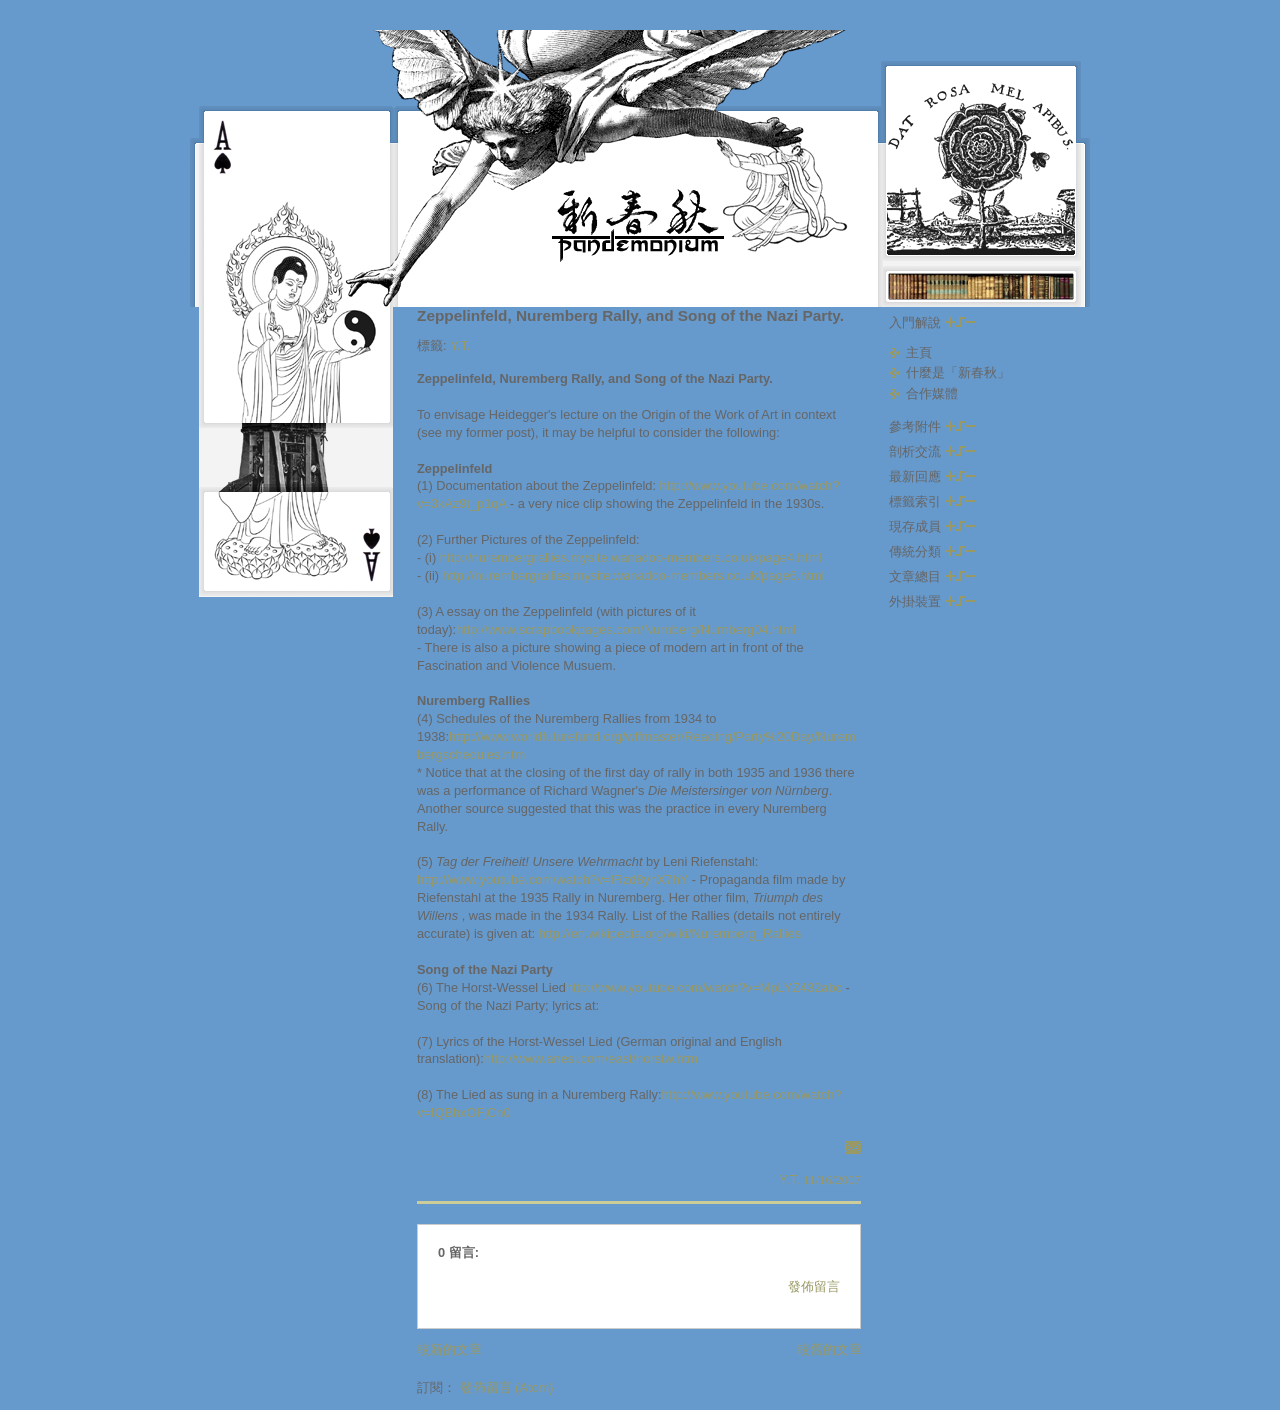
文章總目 (932, 576)
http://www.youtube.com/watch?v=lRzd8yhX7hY (552, 879)
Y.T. (460, 345)
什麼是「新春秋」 (958, 372)
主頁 (919, 352)
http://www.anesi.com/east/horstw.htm (591, 1058)
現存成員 (932, 526)
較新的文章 (449, 1349)
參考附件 (932, 426)
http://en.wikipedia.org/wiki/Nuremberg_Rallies (670, 933)
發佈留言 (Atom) (507, 1387)
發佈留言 (814, 1286)
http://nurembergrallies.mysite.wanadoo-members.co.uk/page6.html (634, 575)
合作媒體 (932, 393)
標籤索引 (932, 501)
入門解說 (932, 322)
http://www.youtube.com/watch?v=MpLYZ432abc (704, 987)
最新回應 (932, 476)
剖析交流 (932, 451)
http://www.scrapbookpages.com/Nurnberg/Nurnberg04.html (626, 629)
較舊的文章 (829, 1349)
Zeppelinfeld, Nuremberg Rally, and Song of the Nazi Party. (630, 315)
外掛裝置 (932, 601)
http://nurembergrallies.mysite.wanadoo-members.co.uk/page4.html (631, 557)
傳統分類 (932, 551)
